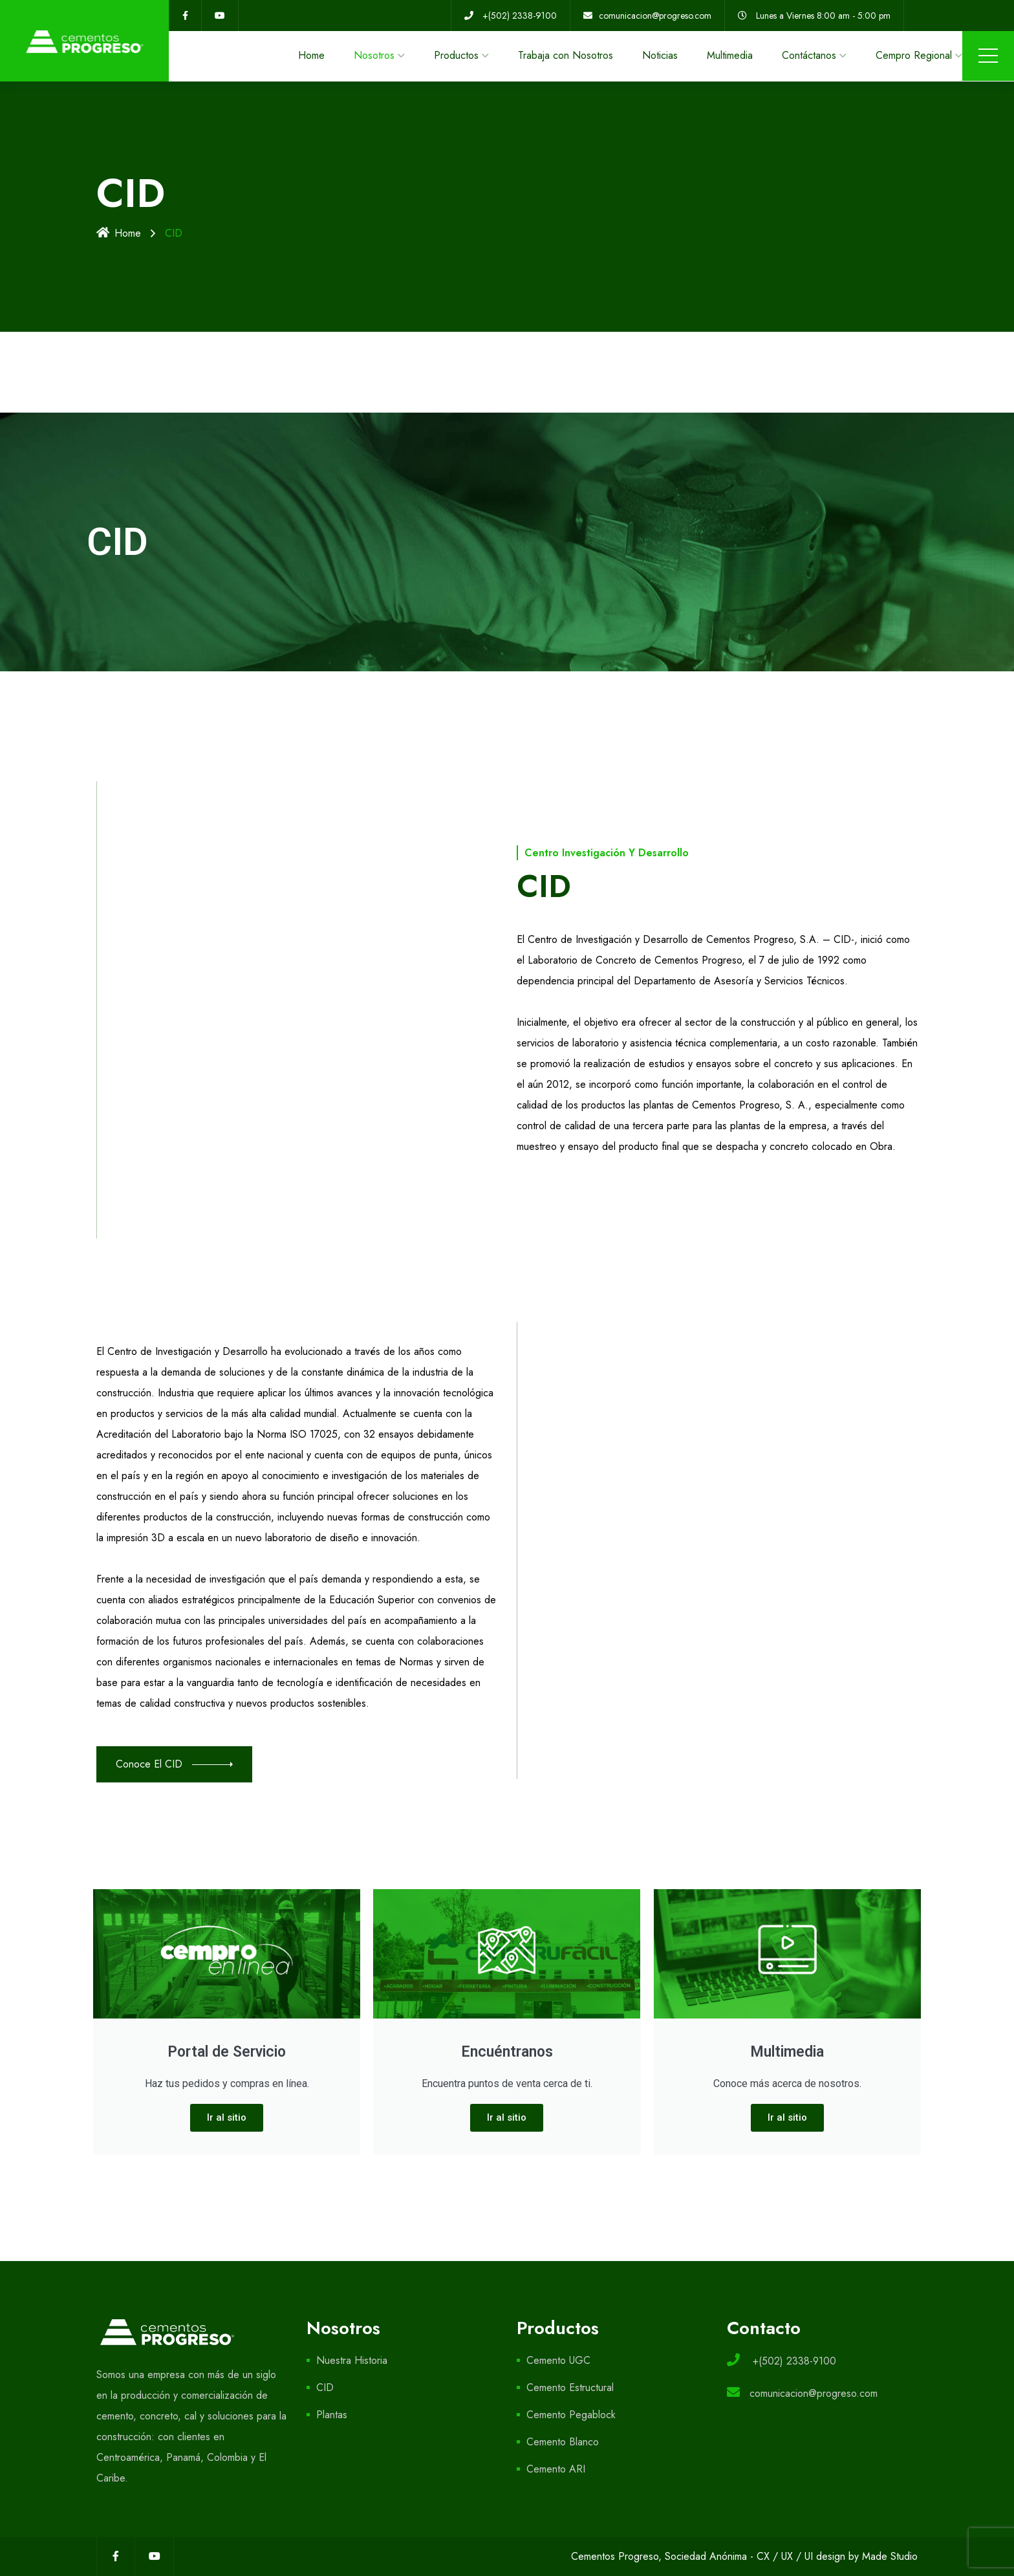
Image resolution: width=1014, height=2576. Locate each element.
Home (311, 55)
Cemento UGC (558, 2360)
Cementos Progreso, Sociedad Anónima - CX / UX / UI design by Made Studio (744, 2556)
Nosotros (374, 55)
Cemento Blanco (562, 2441)
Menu (988, 55)
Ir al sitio (226, 2117)
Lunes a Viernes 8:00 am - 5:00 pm (823, 15)
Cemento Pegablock (571, 2414)
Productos (456, 55)
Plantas (331, 2414)
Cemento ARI (555, 2469)
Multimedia (730, 55)
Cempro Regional (914, 55)
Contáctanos (809, 55)
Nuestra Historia (351, 2360)
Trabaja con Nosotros (565, 55)
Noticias (660, 55)
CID (325, 2387)
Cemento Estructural (570, 2387)
